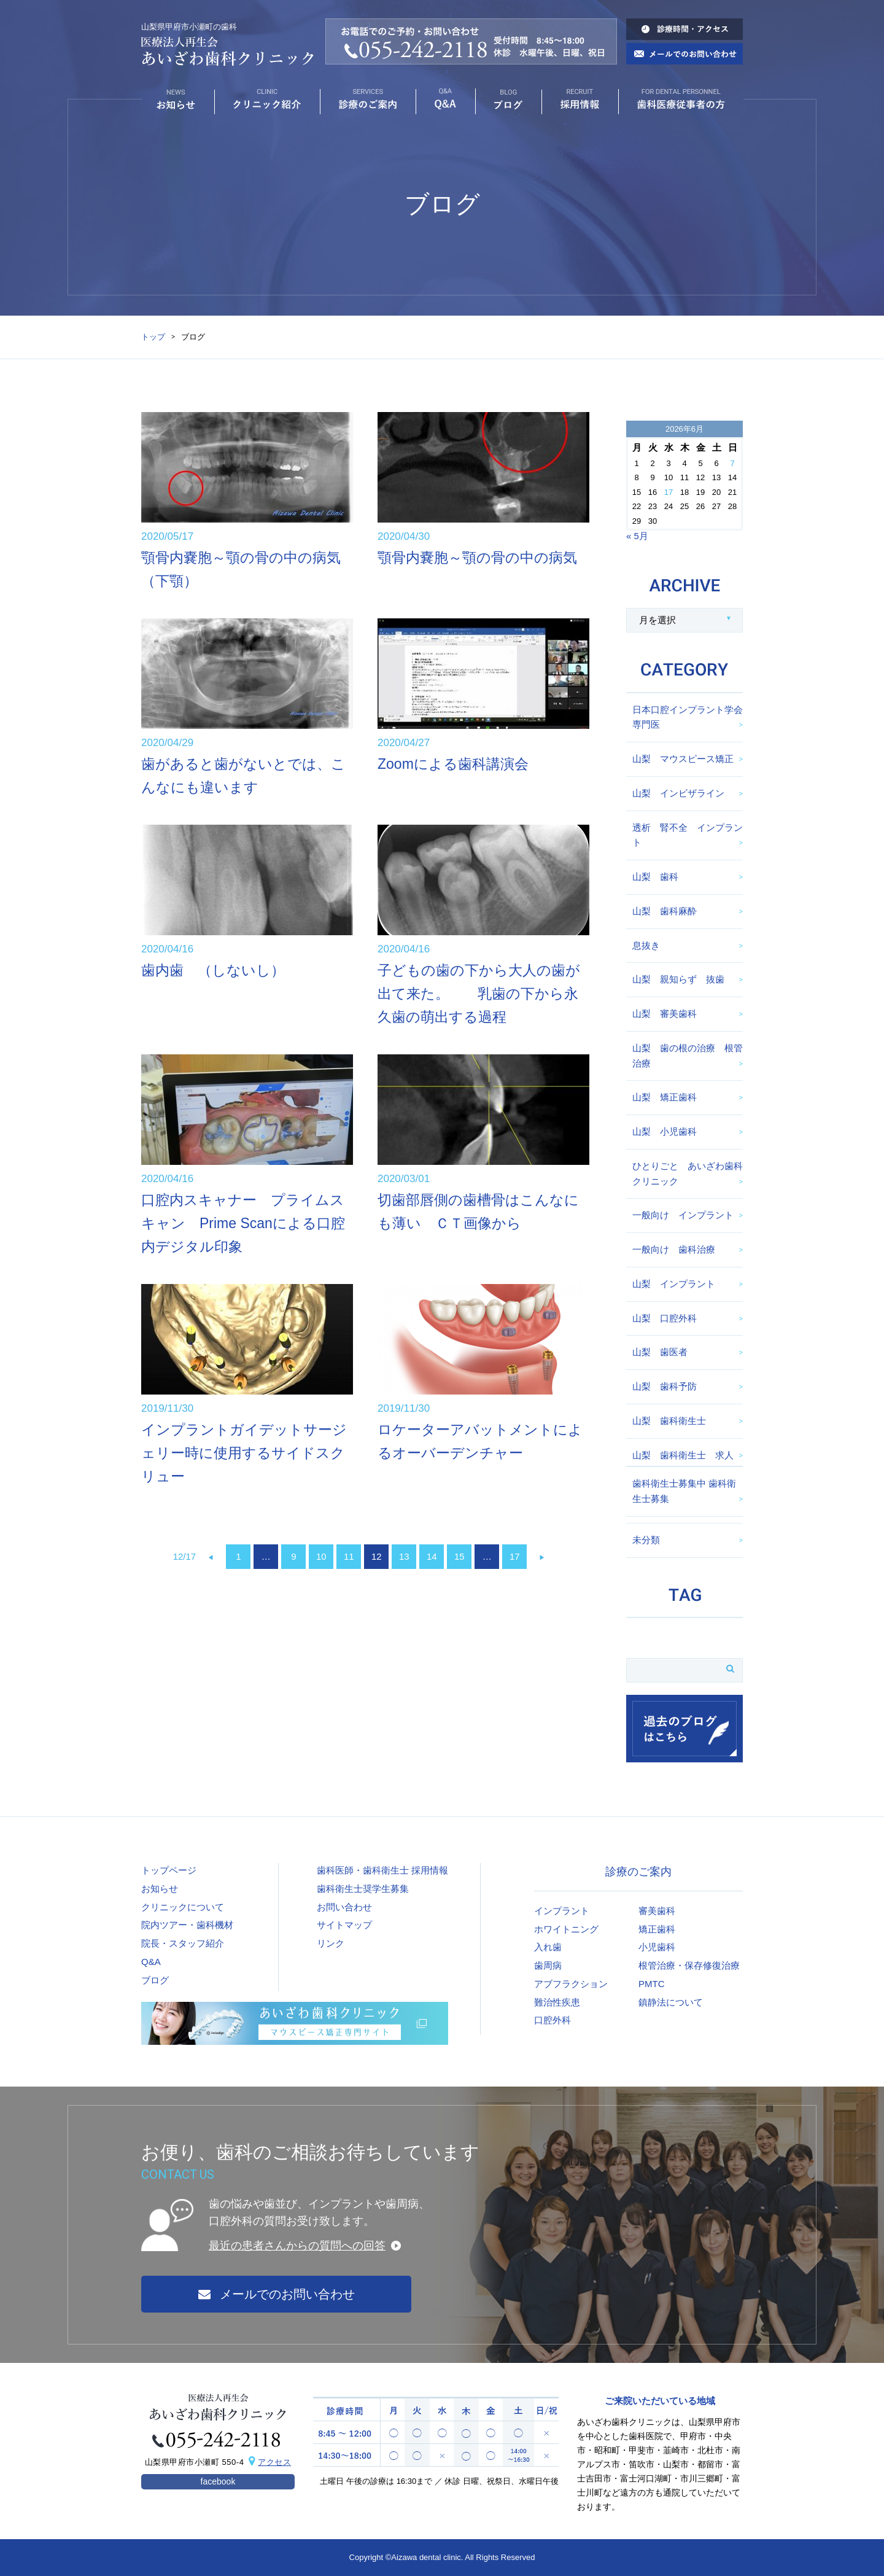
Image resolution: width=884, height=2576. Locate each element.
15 (459, 1556)
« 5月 (637, 536)
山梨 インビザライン (678, 793)
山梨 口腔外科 (664, 1318)
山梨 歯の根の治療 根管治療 (687, 1055)
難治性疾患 (557, 2002)
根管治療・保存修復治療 (689, 1965)
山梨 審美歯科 (664, 1013)
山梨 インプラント (673, 1283)
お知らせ (159, 1888)
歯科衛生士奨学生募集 (363, 1888)
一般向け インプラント (683, 1215)
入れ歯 (548, 1947)
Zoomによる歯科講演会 (453, 764)
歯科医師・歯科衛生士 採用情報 (382, 1870)
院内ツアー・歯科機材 (187, 1925)
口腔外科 (552, 2020)
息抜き (646, 945)
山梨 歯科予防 (664, 1386)
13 (404, 1556)
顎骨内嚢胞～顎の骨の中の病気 (477, 558)
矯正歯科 (656, 1929)
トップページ (168, 1870)
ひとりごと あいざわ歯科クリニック (687, 1173)
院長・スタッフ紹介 (182, 1943)
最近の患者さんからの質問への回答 (297, 2245)
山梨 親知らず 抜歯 (678, 979)
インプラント (561, 1910)
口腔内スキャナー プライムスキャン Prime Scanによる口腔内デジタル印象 (243, 1223)
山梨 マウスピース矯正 (683, 758)
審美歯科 (656, 1910)
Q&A (151, 1961)
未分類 (646, 1540)
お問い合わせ (344, 1907)
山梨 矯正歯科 (664, 1097)
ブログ (155, 1980)
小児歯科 (656, 1947)
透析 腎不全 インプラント (687, 835)
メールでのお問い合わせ (276, 2294)
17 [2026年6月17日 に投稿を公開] (668, 492)
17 (515, 1556)
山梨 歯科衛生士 (669, 1420)
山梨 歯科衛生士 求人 (683, 1455)
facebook (218, 2481)
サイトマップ (344, 1925)
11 (349, 1556)
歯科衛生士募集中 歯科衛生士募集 (684, 1491)
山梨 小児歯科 (664, 1131)
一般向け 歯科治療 (673, 1249)
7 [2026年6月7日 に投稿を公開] (732, 463)
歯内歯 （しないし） (213, 970)
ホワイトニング (566, 1929)
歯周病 (548, 1965)
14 (432, 1556)
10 (321, 1556)
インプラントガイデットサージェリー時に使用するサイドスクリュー (244, 1453)
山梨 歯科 (655, 876)
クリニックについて (182, 1907)
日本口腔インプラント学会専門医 (687, 717)
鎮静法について (670, 2002)
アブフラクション (571, 1984)
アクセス (274, 2462)
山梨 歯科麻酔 (664, 911)
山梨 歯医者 (660, 1352)
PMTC (651, 1984)
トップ (153, 336)
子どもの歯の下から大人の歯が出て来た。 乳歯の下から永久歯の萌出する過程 (479, 993)
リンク (330, 1943)
